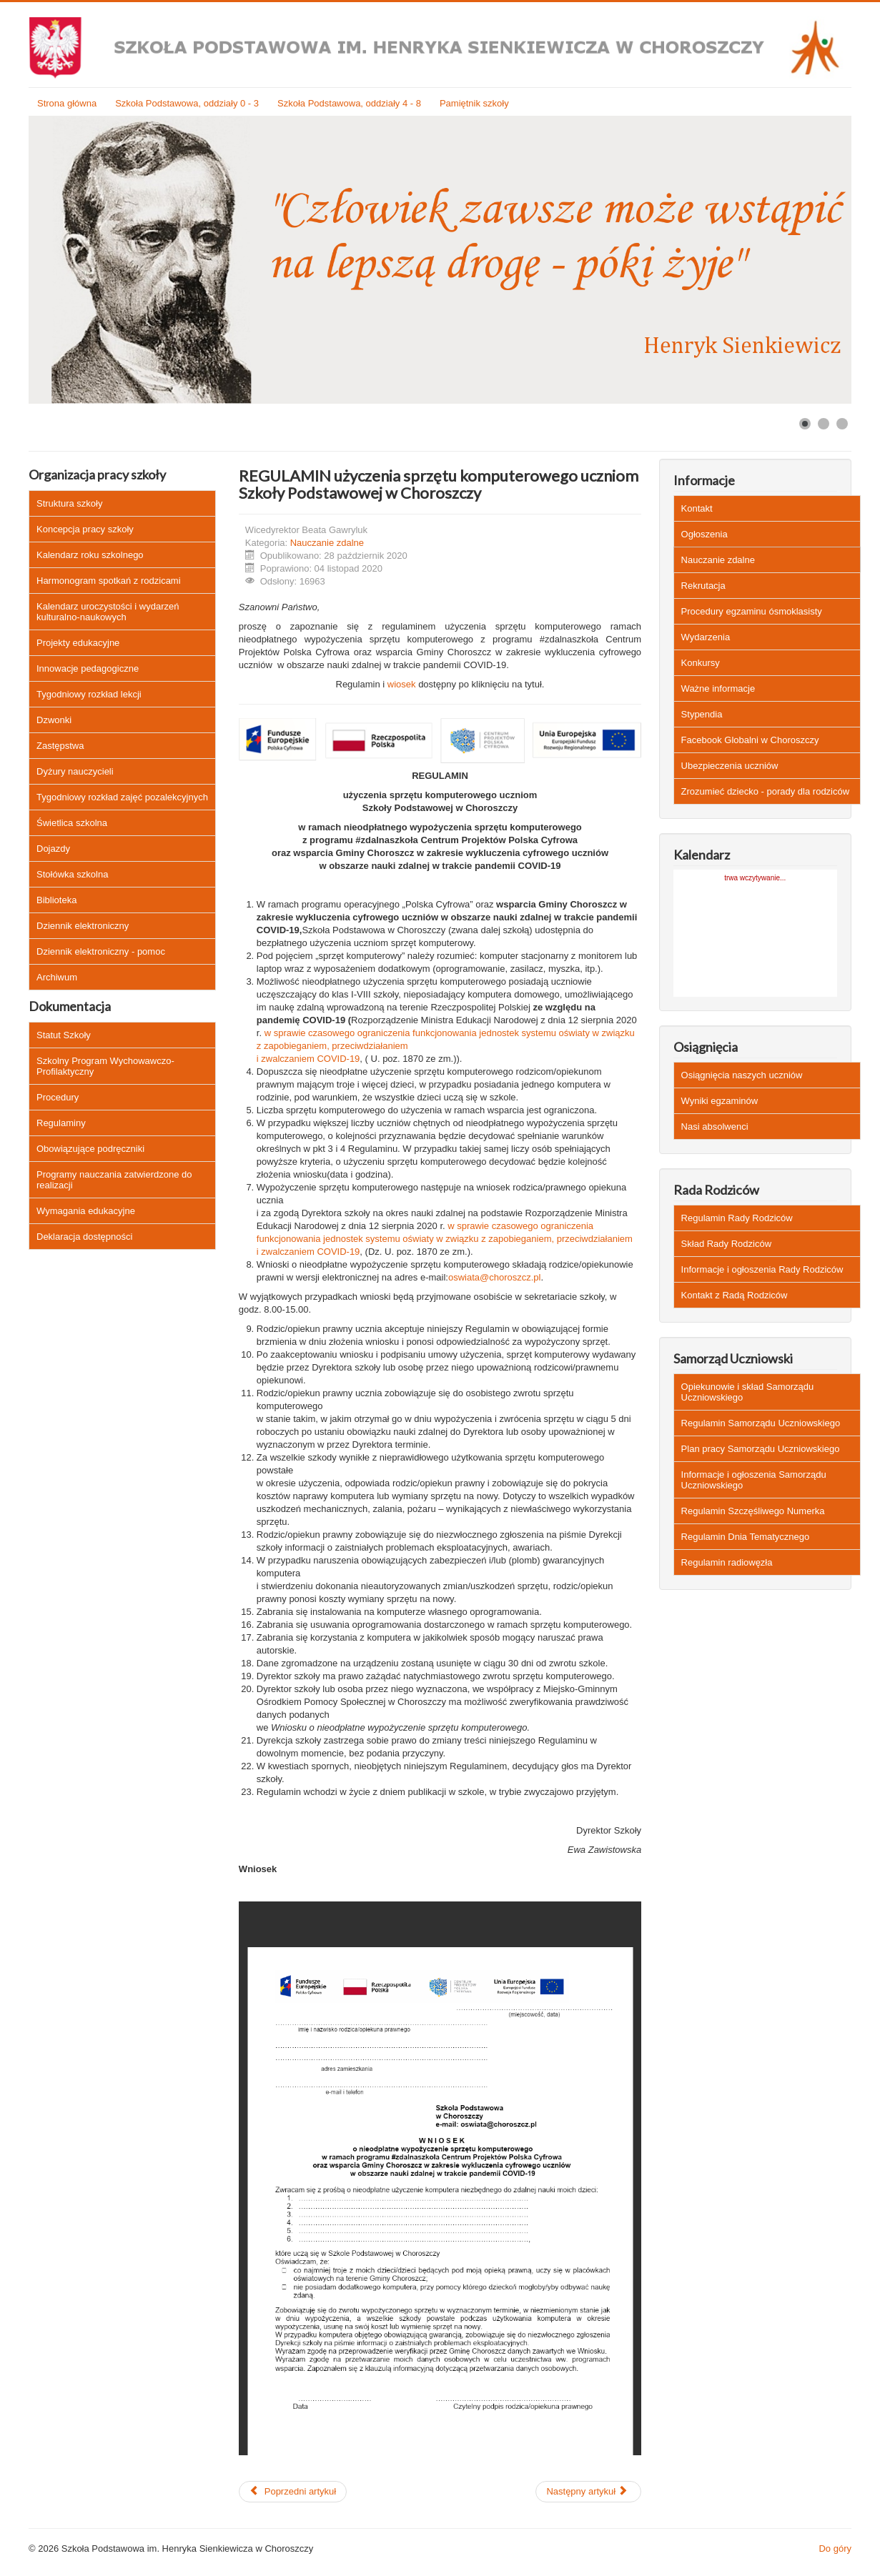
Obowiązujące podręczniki (90, 1148)
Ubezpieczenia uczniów (729, 765)
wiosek (401, 684)
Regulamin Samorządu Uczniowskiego (761, 1423)
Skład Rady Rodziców (726, 1243)
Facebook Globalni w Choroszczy (750, 740)
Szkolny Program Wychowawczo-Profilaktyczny (105, 1066)
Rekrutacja (703, 585)
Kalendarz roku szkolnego (90, 554)
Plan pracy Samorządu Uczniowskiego (760, 1448)
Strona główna (67, 103)
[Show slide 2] (823, 423)
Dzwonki (53, 720)
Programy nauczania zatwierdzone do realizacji (114, 1179)
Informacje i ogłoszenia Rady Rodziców (762, 1269)
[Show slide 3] (842, 423)
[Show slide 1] (805, 423)
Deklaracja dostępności (84, 1236)
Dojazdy (53, 848)
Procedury (57, 1097)
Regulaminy (61, 1123)
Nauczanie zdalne (327, 542)
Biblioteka (56, 900)
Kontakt (697, 508)
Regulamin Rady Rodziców (737, 1218)
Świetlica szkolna (71, 822)
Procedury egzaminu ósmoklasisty (751, 611)
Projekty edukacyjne (77, 642)
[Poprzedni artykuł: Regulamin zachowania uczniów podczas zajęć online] (293, 2491)
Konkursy (700, 662)
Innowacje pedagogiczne (87, 668)
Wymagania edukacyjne (85, 1210)
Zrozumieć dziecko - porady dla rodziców (765, 791)
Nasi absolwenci (714, 1126)
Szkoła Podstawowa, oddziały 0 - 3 (187, 103)
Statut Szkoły (63, 1035)
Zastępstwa (60, 745)
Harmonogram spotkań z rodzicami (108, 580)
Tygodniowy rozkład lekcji (89, 694)
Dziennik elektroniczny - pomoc (100, 951)
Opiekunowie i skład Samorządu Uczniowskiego (747, 1392)
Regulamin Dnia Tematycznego (745, 1536)
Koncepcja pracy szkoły (85, 529)
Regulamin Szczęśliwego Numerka (753, 1511)
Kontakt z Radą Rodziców (734, 1295)
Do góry (835, 2548)
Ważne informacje (718, 688)
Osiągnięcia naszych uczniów (742, 1075)
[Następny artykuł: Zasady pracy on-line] (588, 2491)
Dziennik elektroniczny (82, 925)
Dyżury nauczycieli (75, 771)
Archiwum (56, 977)
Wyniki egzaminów (719, 1100)
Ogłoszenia (704, 534)
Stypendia (702, 714)
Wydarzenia (706, 637)
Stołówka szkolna (72, 874)
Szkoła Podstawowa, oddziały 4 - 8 (349, 103)
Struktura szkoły (69, 503)
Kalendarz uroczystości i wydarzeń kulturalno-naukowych (107, 611)
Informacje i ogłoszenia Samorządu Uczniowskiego (753, 1480)
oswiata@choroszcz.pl (494, 1277)
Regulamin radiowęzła (727, 1562)
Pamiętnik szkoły (474, 103)
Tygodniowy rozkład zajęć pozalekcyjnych (122, 797)
